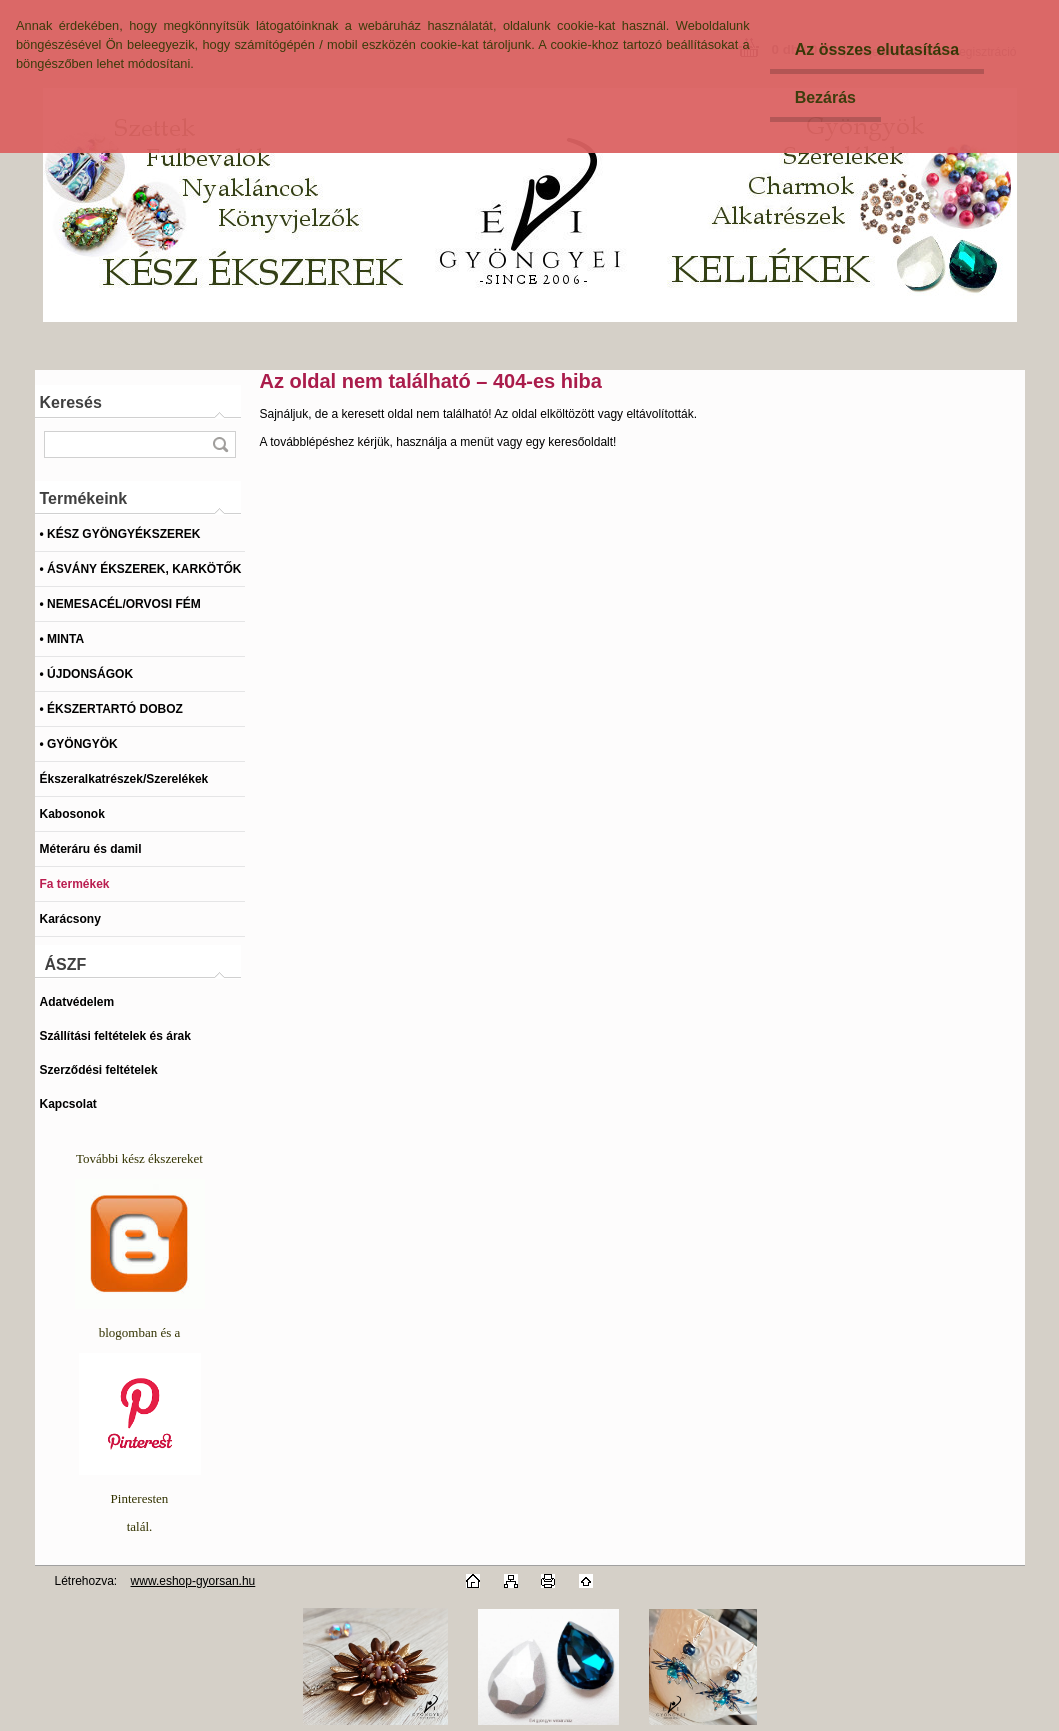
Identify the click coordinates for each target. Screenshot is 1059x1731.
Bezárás (825, 97)
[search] (220, 444)
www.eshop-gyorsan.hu (193, 1581)
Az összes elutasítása (877, 49)
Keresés (71, 402)
